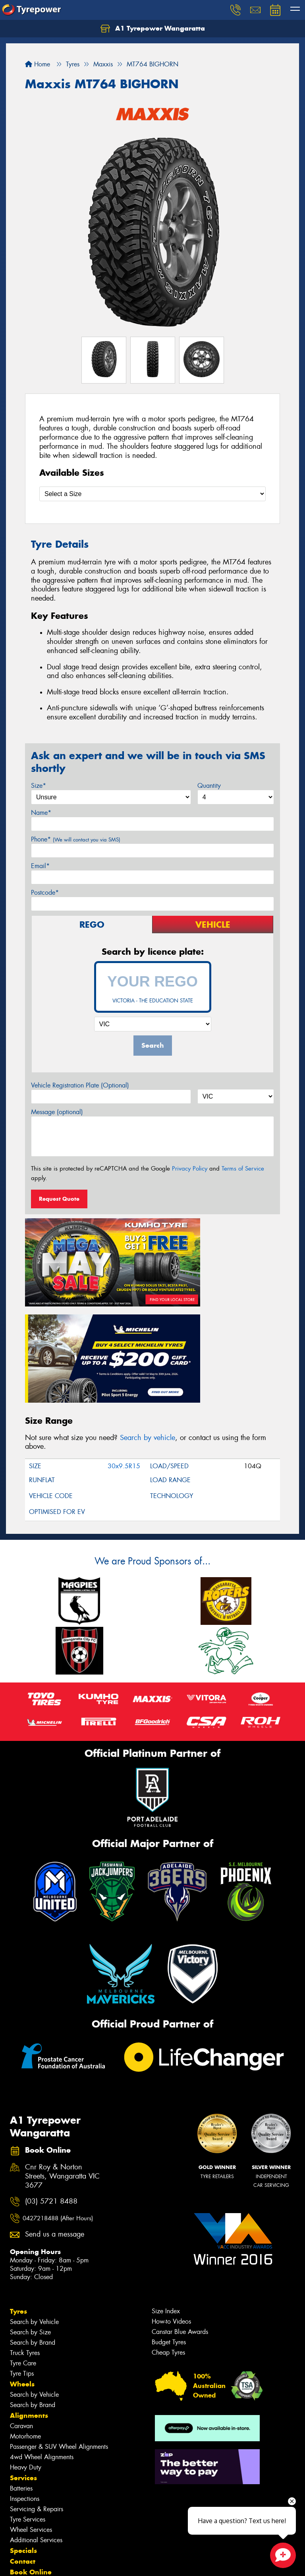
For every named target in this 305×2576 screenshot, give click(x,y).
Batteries (21, 2367)
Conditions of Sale (105, 2562)
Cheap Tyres (168, 2231)
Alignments (29, 2293)
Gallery (22, 2503)
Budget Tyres (169, 2220)
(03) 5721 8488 (51, 2079)
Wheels (22, 2262)
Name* (41, 812)
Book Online (31, 2450)
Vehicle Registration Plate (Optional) (80, 1085)
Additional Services (36, 2418)
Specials (23, 2429)
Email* (40, 866)
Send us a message (54, 2112)
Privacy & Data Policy (57, 2562)
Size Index (166, 2189)
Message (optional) (57, 1112)
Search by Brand (32, 2221)
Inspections (24, 2377)
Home (37, 64)
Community (29, 2471)
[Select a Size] (152, 494)
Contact (22, 2439)
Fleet (18, 2461)
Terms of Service (243, 1169)
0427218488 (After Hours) (58, 2096)
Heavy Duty (25, 2345)
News (19, 2493)
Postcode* (45, 892)
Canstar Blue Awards (180, 2210)
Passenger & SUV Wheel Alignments (59, 2325)
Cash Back (24, 2482)
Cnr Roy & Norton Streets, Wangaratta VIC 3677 (62, 2054)
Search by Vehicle (34, 2200)
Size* (38, 785)
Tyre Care (23, 2241)
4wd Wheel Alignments (41, 2335)
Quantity (209, 785)
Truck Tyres (25, 2231)
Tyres (18, 2189)
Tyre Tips (22, 2252)
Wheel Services (31, 2408)
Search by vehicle (147, 1315)
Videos (21, 2514)
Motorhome (25, 2314)
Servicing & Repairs (36, 2387)
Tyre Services (27, 2398)
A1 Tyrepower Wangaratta (152, 28)
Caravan (21, 2304)
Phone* (75, 839)
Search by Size (30, 2210)
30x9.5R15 (124, 1344)
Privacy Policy (189, 1169)
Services (23, 2356)
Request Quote (59, 1198)
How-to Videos (171, 2200)
